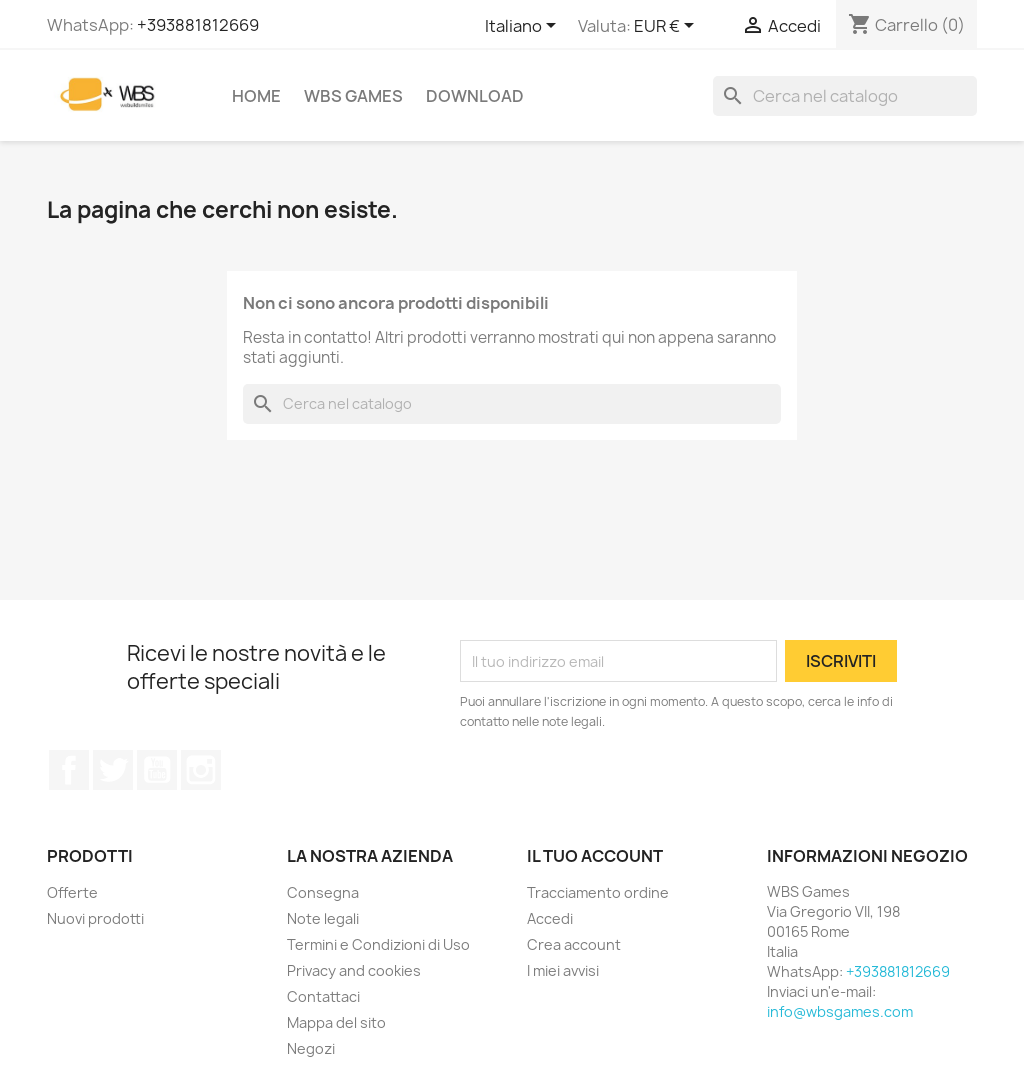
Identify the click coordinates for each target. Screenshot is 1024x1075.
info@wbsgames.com (840, 1011)
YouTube (157, 770)
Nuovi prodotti (95, 918)
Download (475, 96)
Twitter (113, 770)
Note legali (323, 918)
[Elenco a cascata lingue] (524, 27)
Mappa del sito (336, 1022)
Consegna (323, 892)
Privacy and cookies (354, 970)
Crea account (574, 944)
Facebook (69, 770)
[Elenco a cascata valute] (667, 27)
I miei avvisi (563, 970)
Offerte (72, 892)
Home (256, 96)
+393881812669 (198, 25)
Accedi (550, 918)
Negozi (311, 1048)
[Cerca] (845, 96)
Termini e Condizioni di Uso (378, 944)
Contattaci (323, 996)
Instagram (201, 770)
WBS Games (353, 96)
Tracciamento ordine (598, 892)
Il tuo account (595, 856)
